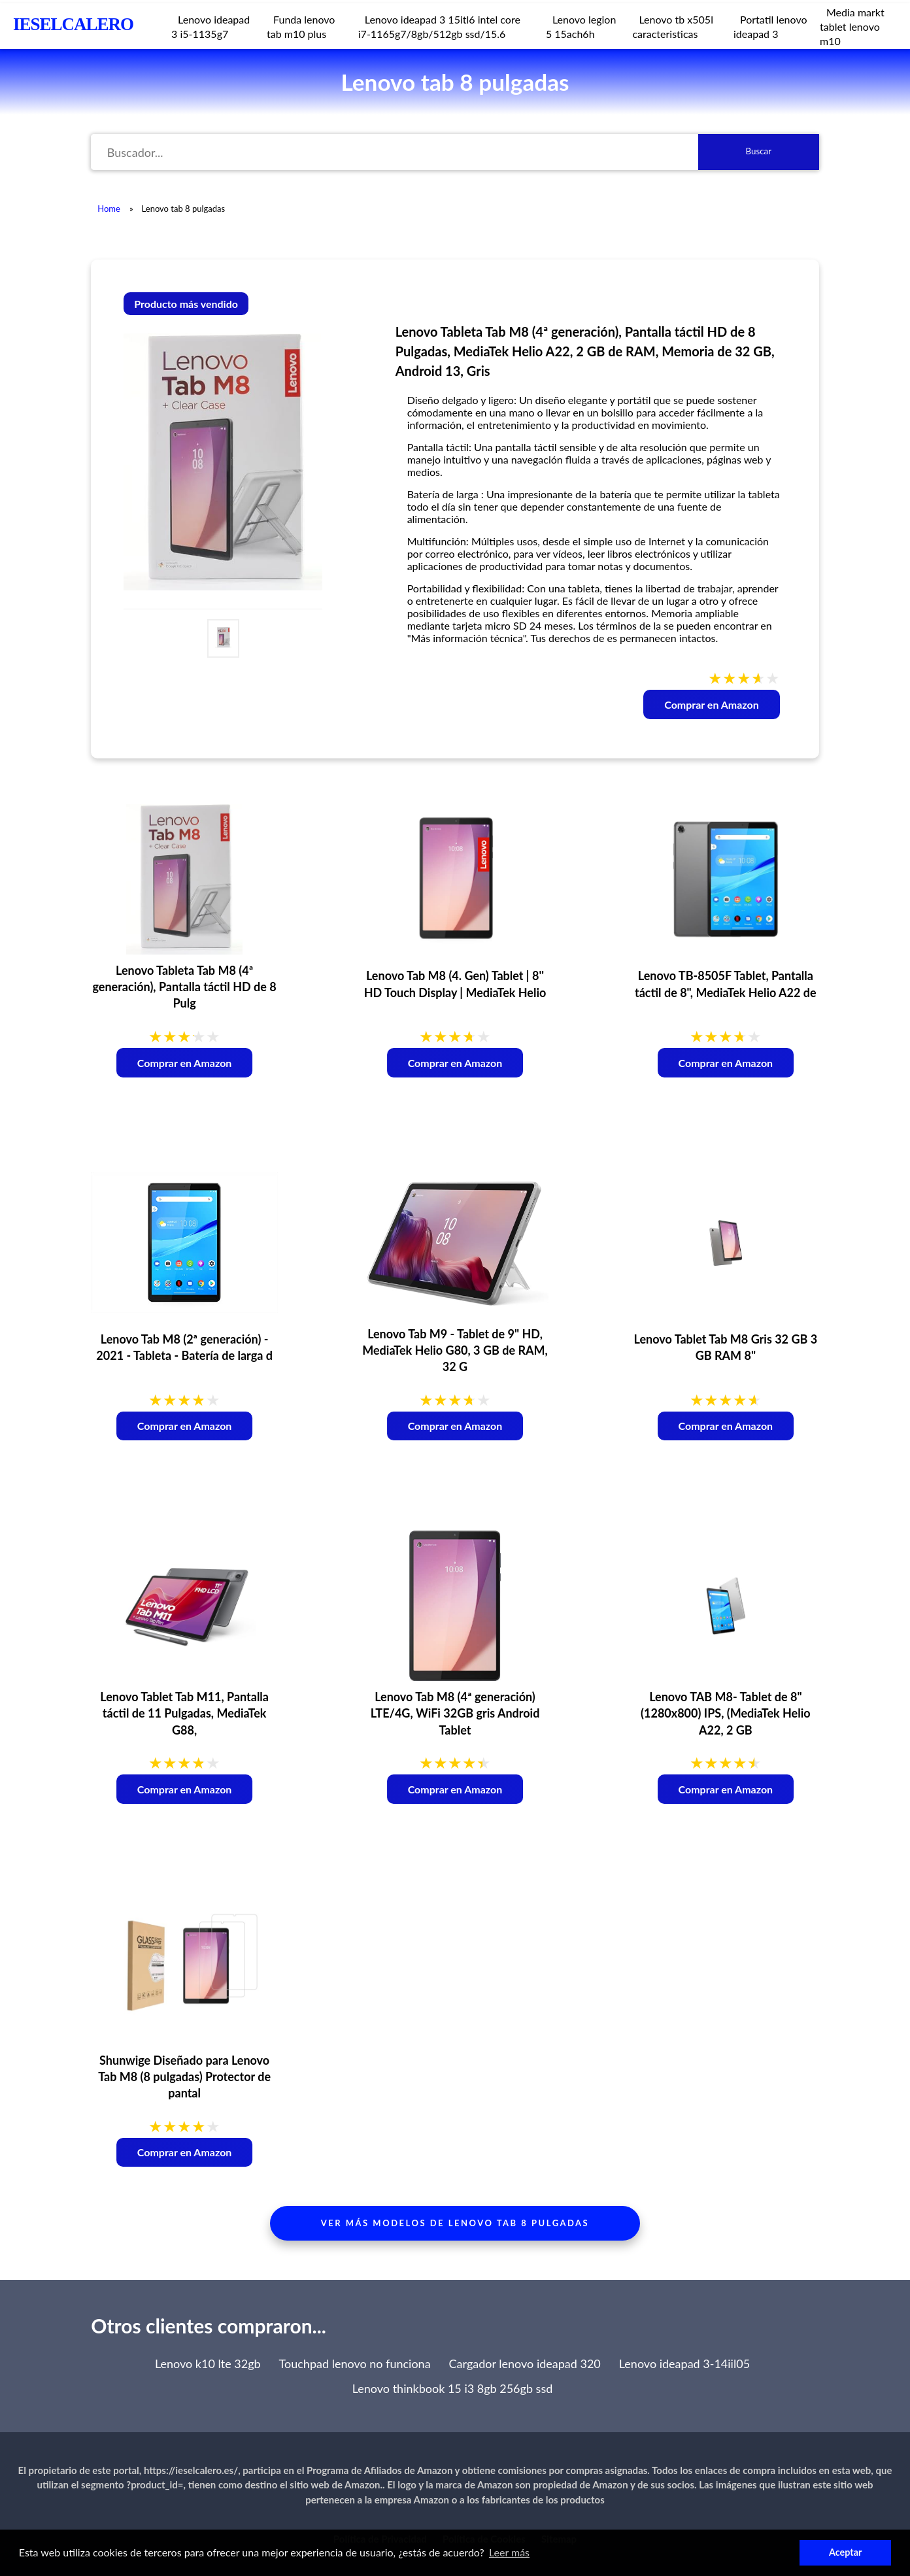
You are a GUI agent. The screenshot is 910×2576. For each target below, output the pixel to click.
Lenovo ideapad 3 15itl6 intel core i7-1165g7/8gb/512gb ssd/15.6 (439, 26)
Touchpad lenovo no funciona (355, 2363)
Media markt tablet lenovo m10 (852, 26)
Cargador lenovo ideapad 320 (525, 2363)
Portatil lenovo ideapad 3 (770, 26)
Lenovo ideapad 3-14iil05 (684, 2363)
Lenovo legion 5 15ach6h (581, 26)
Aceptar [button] (845, 2552)
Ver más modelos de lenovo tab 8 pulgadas (455, 2223)
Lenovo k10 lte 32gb (208, 2363)
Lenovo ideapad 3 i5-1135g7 (210, 26)
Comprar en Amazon (711, 704)
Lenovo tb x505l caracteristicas (672, 26)
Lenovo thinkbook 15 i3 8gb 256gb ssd (452, 2388)
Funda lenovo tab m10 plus (301, 26)
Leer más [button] (509, 2552)
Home (108, 208)
